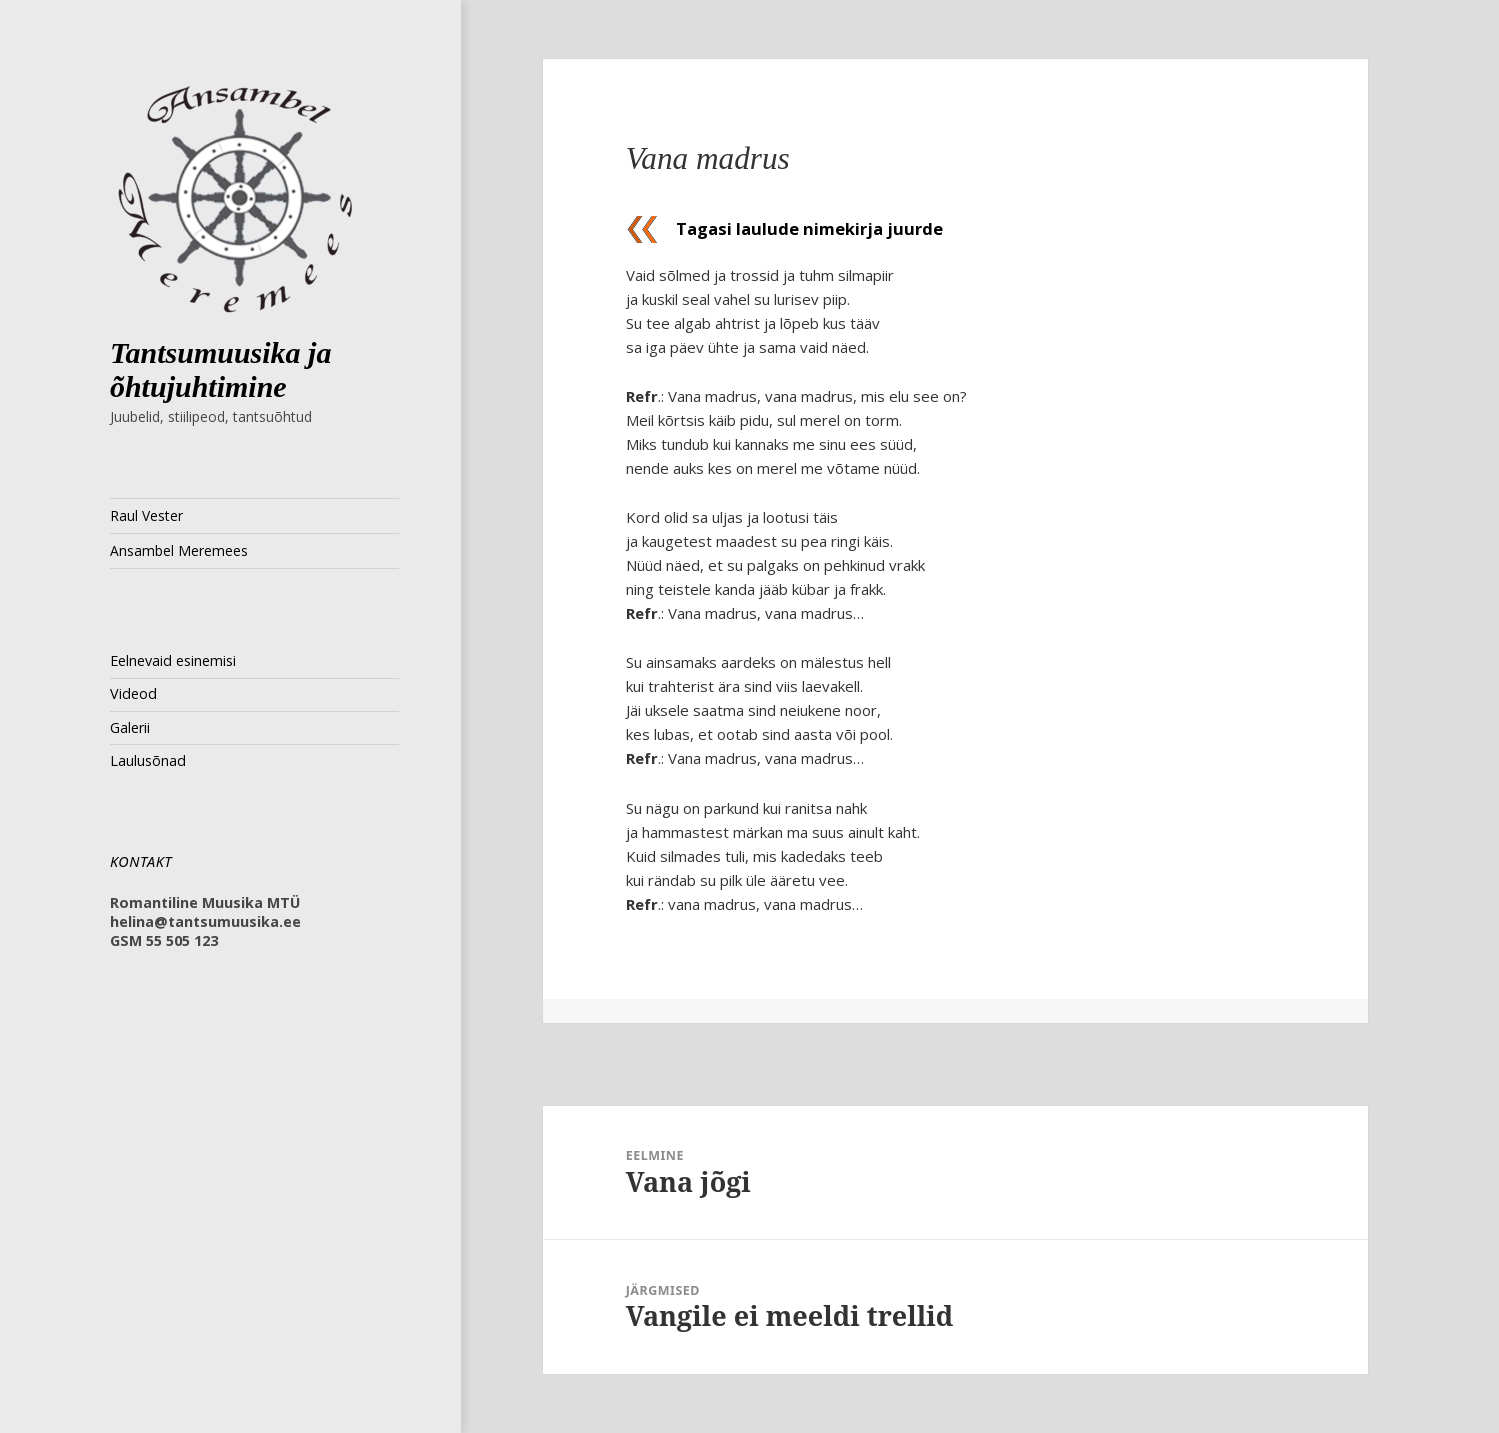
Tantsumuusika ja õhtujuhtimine (221, 369)
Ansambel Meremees (179, 550)
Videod (133, 693)
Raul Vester (146, 515)
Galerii (130, 727)
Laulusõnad (148, 760)
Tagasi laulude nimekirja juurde (809, 228)
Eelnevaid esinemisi (173, 660)
